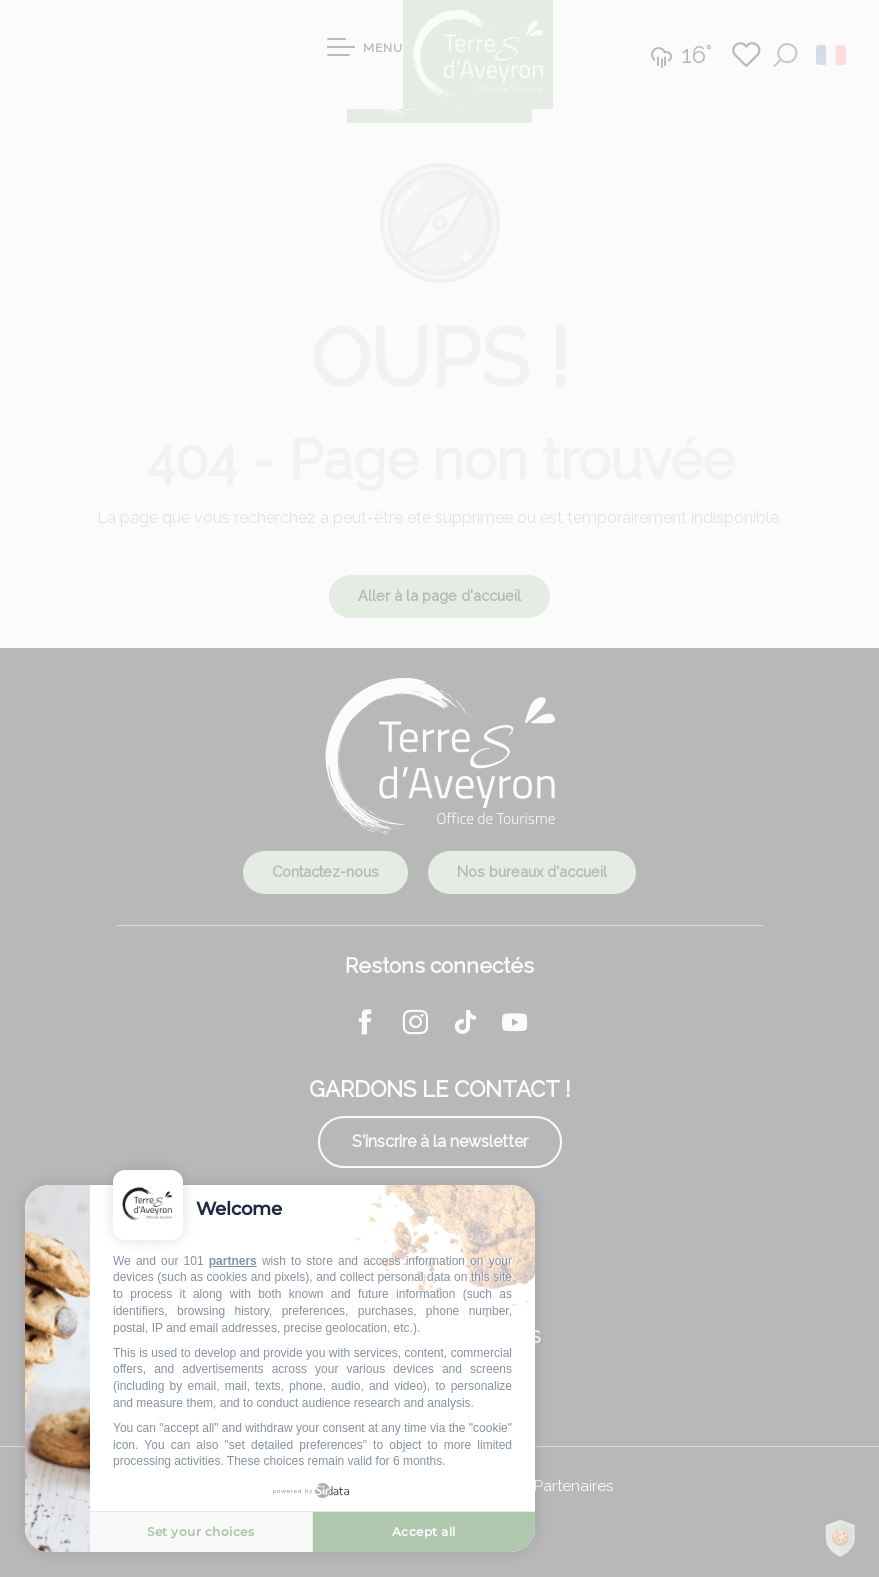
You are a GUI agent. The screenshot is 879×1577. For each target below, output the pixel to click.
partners (233, 1261)
